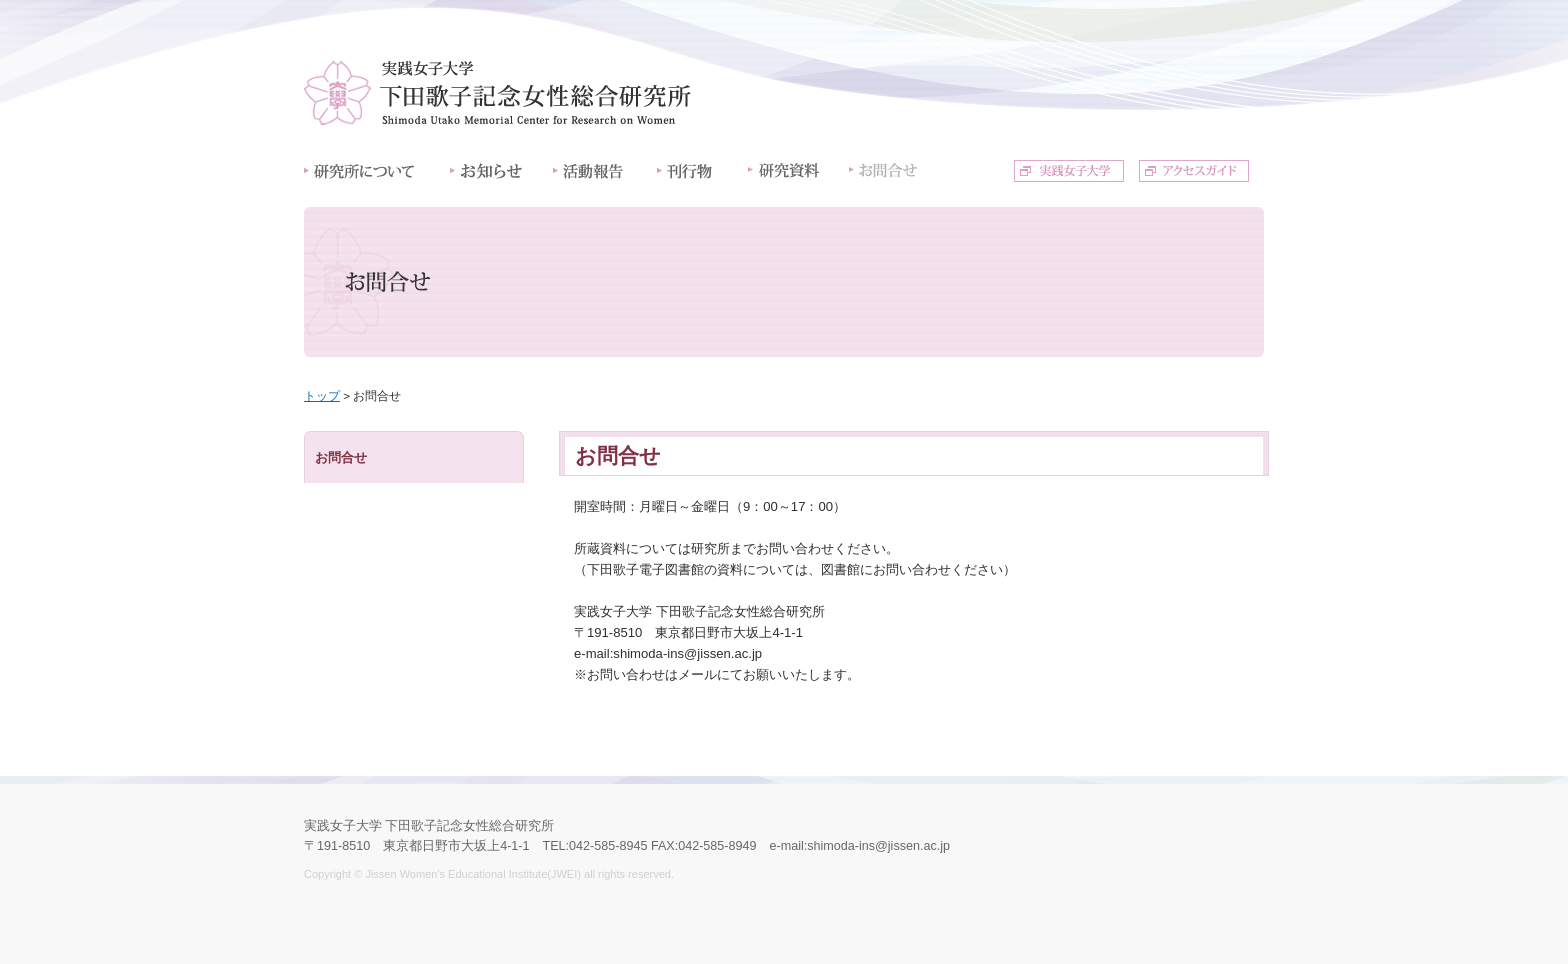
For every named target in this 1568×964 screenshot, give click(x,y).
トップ (322, 396)
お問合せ (341, 457)
